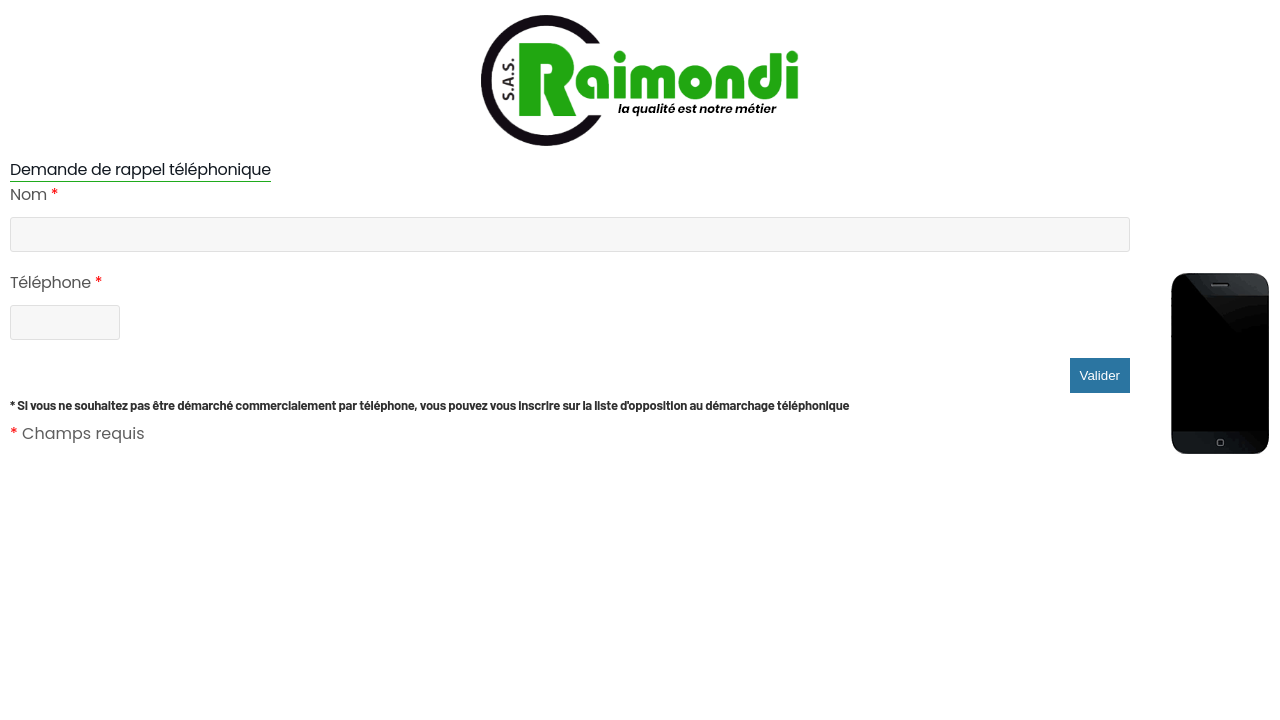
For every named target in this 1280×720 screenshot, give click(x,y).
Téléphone (56, 282)
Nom (34, 194)
